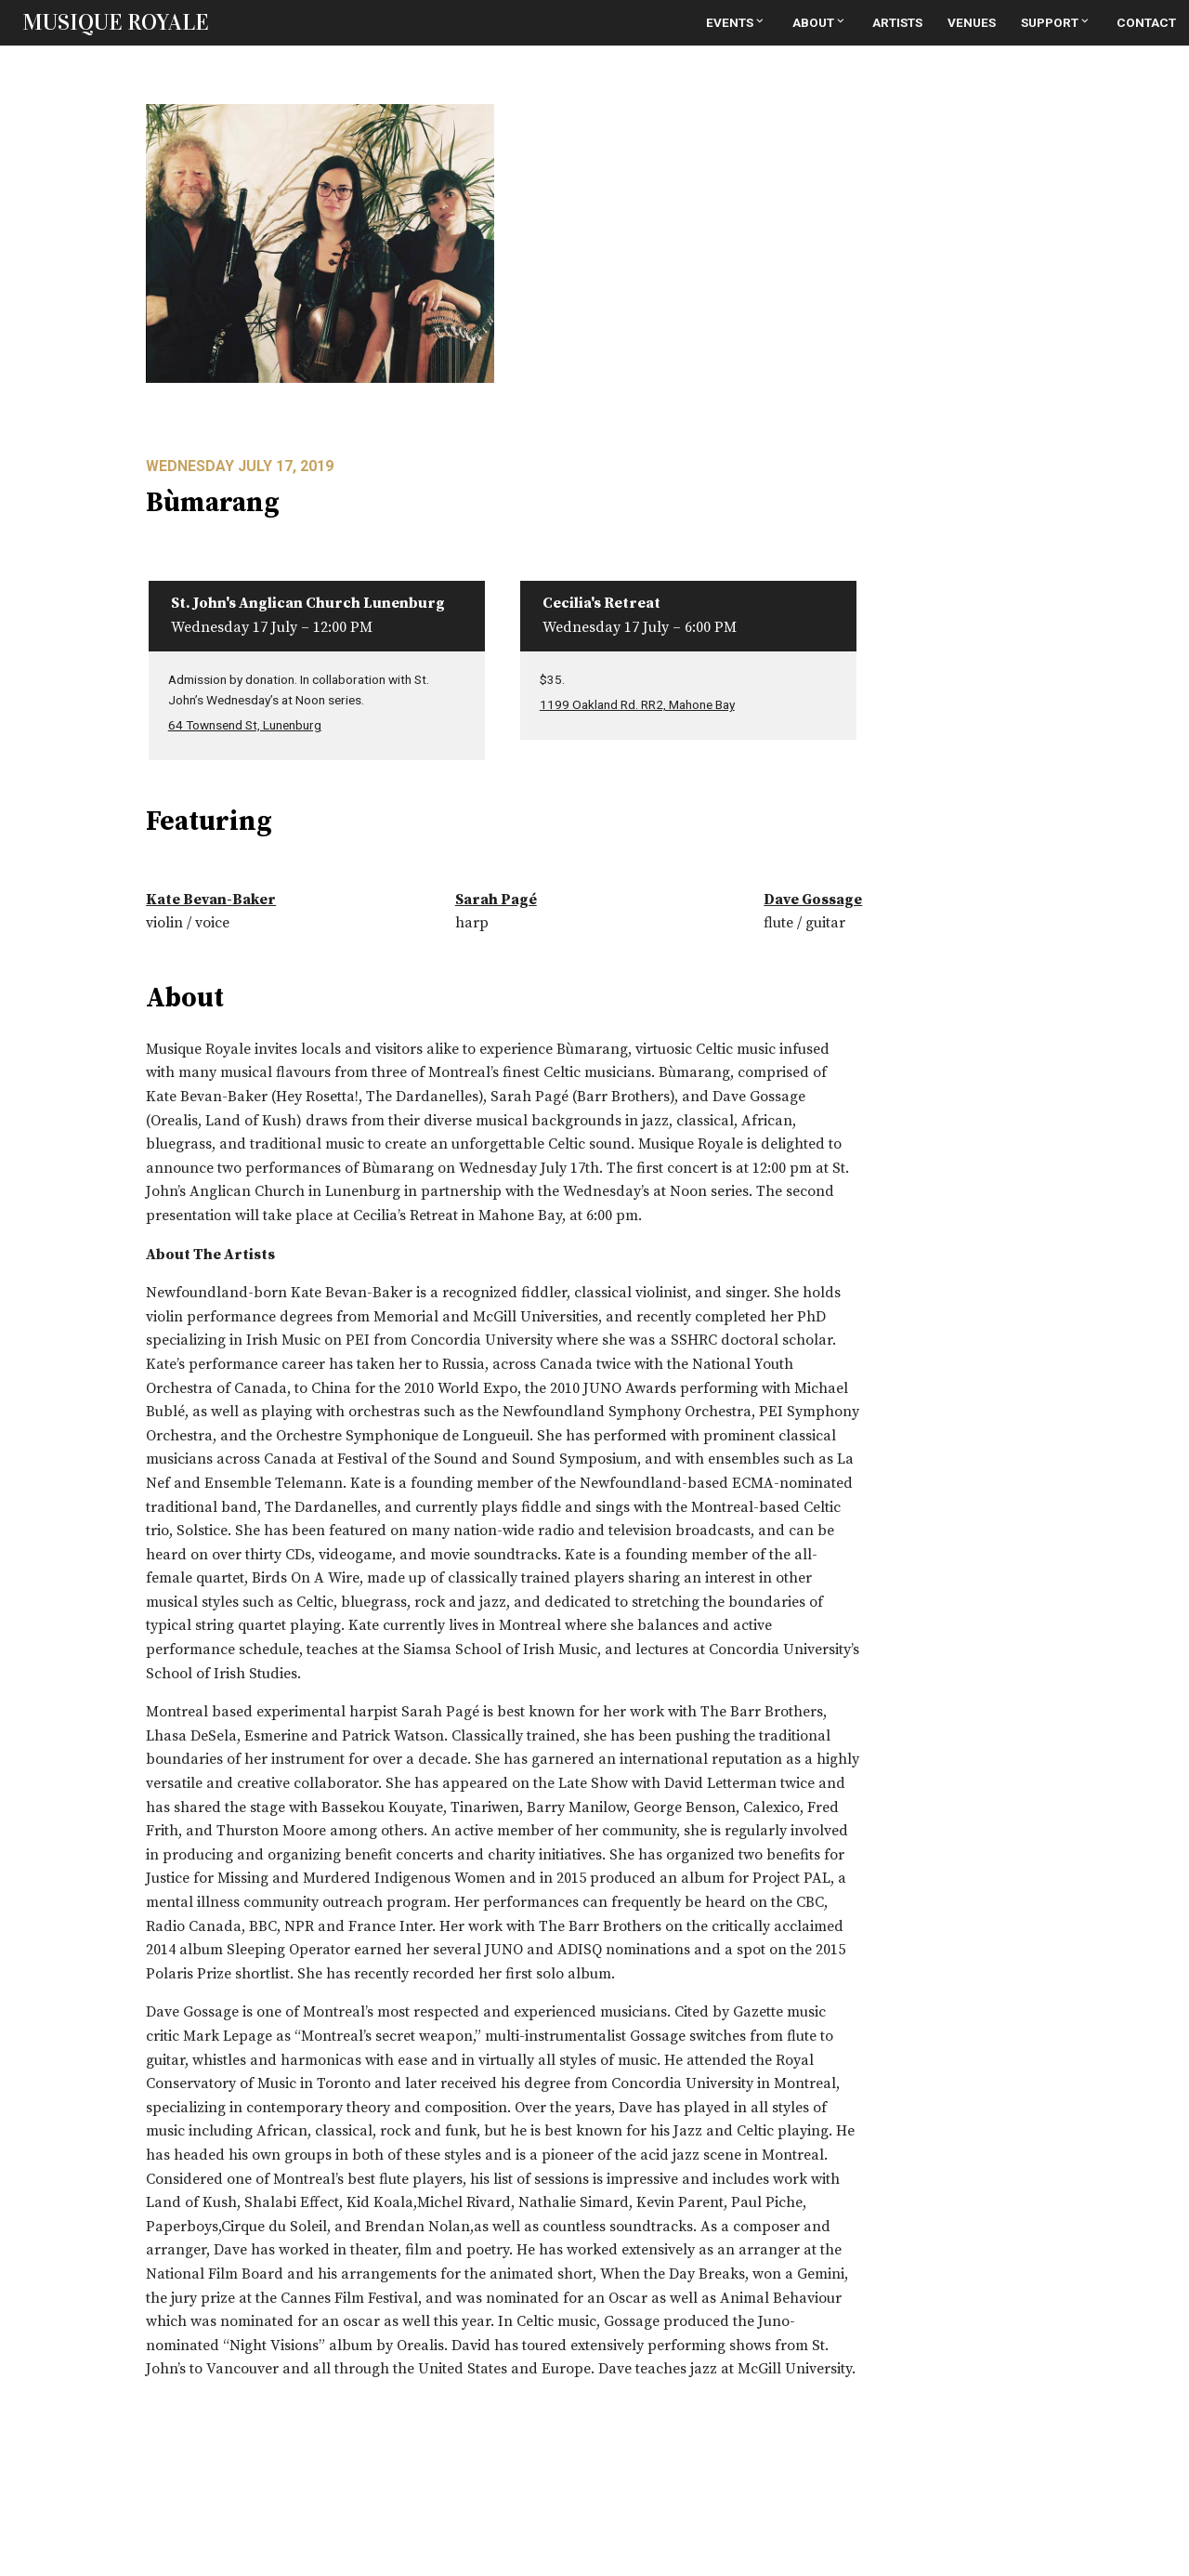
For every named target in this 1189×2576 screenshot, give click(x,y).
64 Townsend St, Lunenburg (244, 724)
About (819, 22)
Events (736, 22)
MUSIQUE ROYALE (115, 22)
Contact (1146, 22)
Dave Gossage (813, 899)
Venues (971, 22)
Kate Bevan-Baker (211, 899)
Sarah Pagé (496, 899)
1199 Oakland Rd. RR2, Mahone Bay (637, 704)
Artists (897, 22)
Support (1056, 22)
